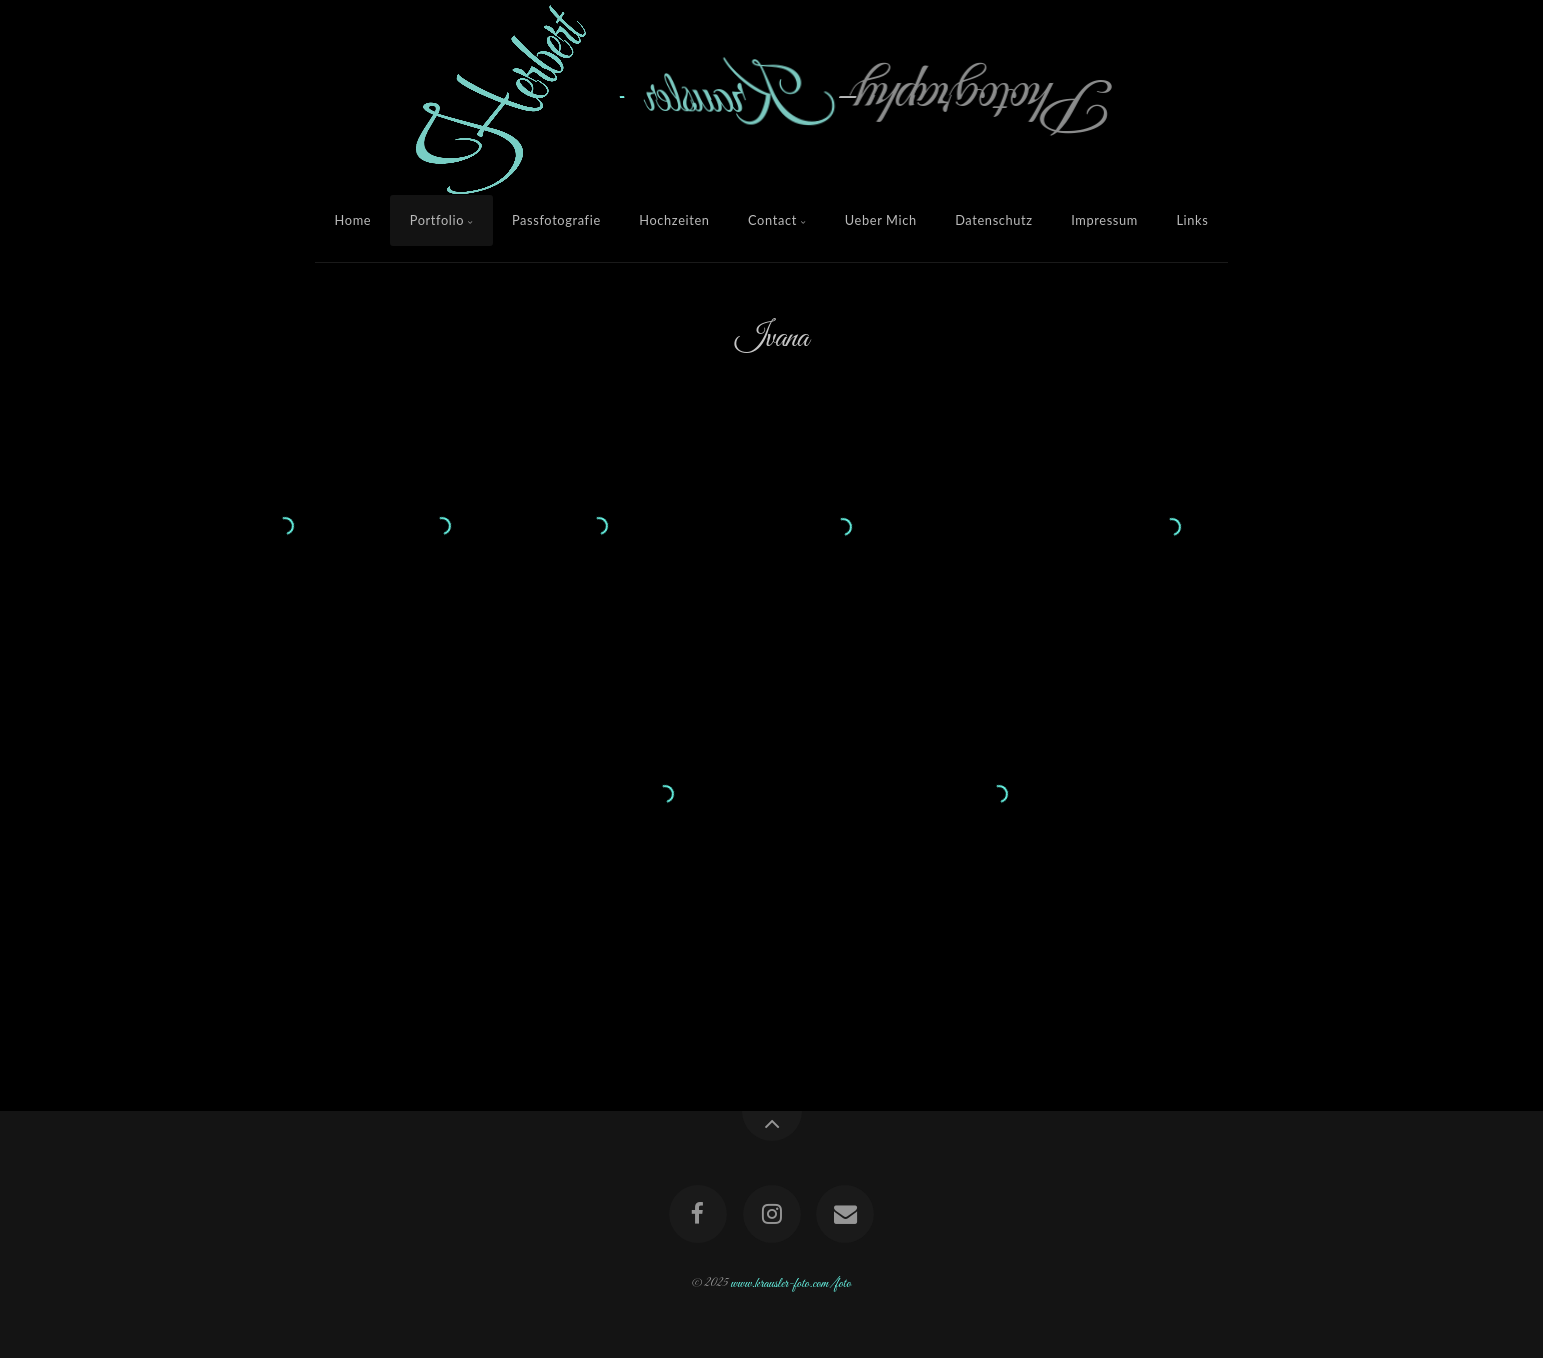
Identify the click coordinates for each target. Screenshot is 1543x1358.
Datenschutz (994, 220)
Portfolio (437, 220)
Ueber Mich (881, 220)
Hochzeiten (674, 220)
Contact (772, 220)
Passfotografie (556, 220)
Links (1192, 220)
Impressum (1104, 220)
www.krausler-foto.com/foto (790, 1283)
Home (353, 220)
